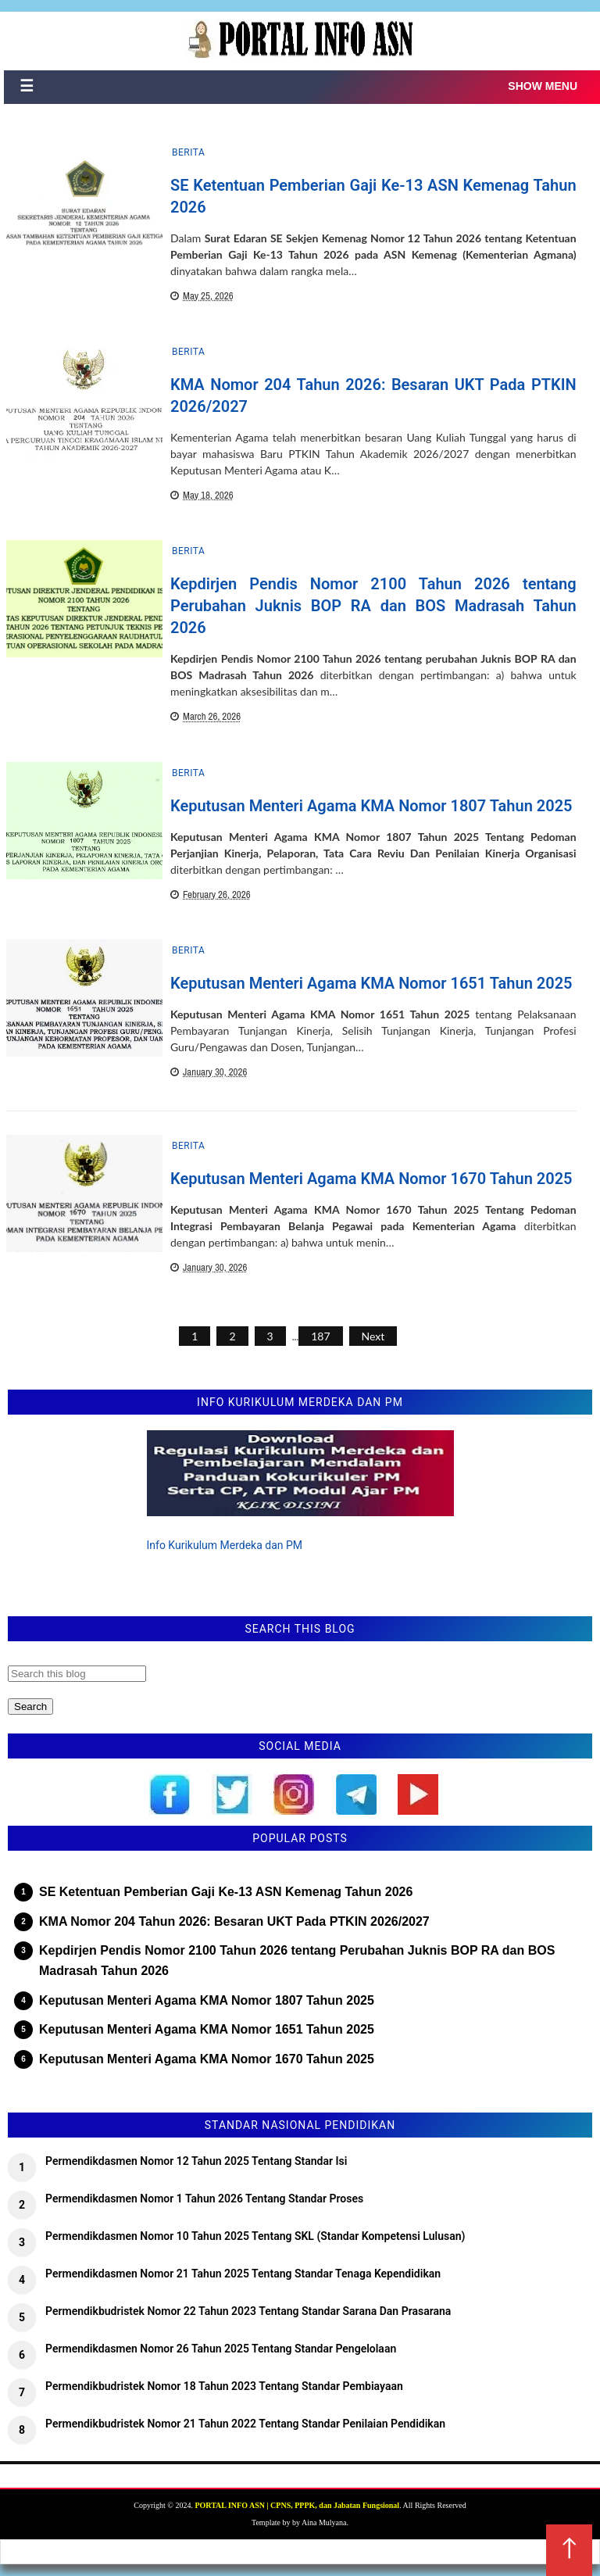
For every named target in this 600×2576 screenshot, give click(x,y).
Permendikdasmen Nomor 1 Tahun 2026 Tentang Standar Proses (204, 2198)
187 (320, 1336)
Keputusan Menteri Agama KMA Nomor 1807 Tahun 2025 (371, 805)
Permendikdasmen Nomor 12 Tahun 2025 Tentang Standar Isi (196, 2161)
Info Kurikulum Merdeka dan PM (225, 1545)
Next (373, 1336)
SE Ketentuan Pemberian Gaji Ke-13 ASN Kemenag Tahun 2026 (225, 1891)
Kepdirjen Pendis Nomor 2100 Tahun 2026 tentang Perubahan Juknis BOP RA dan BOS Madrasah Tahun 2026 (373, 605)
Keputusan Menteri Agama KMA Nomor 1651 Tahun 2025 (371, 983)
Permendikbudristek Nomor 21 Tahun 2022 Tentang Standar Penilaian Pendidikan (245, 2423)
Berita (188, 152)
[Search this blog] (77, 1673)
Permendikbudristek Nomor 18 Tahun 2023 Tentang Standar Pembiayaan (224, 2386)
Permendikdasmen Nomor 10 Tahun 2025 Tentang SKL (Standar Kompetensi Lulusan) (255, 2236)
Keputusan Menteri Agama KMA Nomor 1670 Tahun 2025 (371, 1178)
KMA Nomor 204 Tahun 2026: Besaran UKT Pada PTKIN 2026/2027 (234, 1921)
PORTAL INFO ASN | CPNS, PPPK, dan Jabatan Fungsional (297, 2505)
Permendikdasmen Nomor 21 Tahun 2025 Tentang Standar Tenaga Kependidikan (243, 2273)
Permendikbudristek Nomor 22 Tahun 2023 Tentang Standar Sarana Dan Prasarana (248, 2311)
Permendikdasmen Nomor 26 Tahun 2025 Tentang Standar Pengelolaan (220, 2348)
